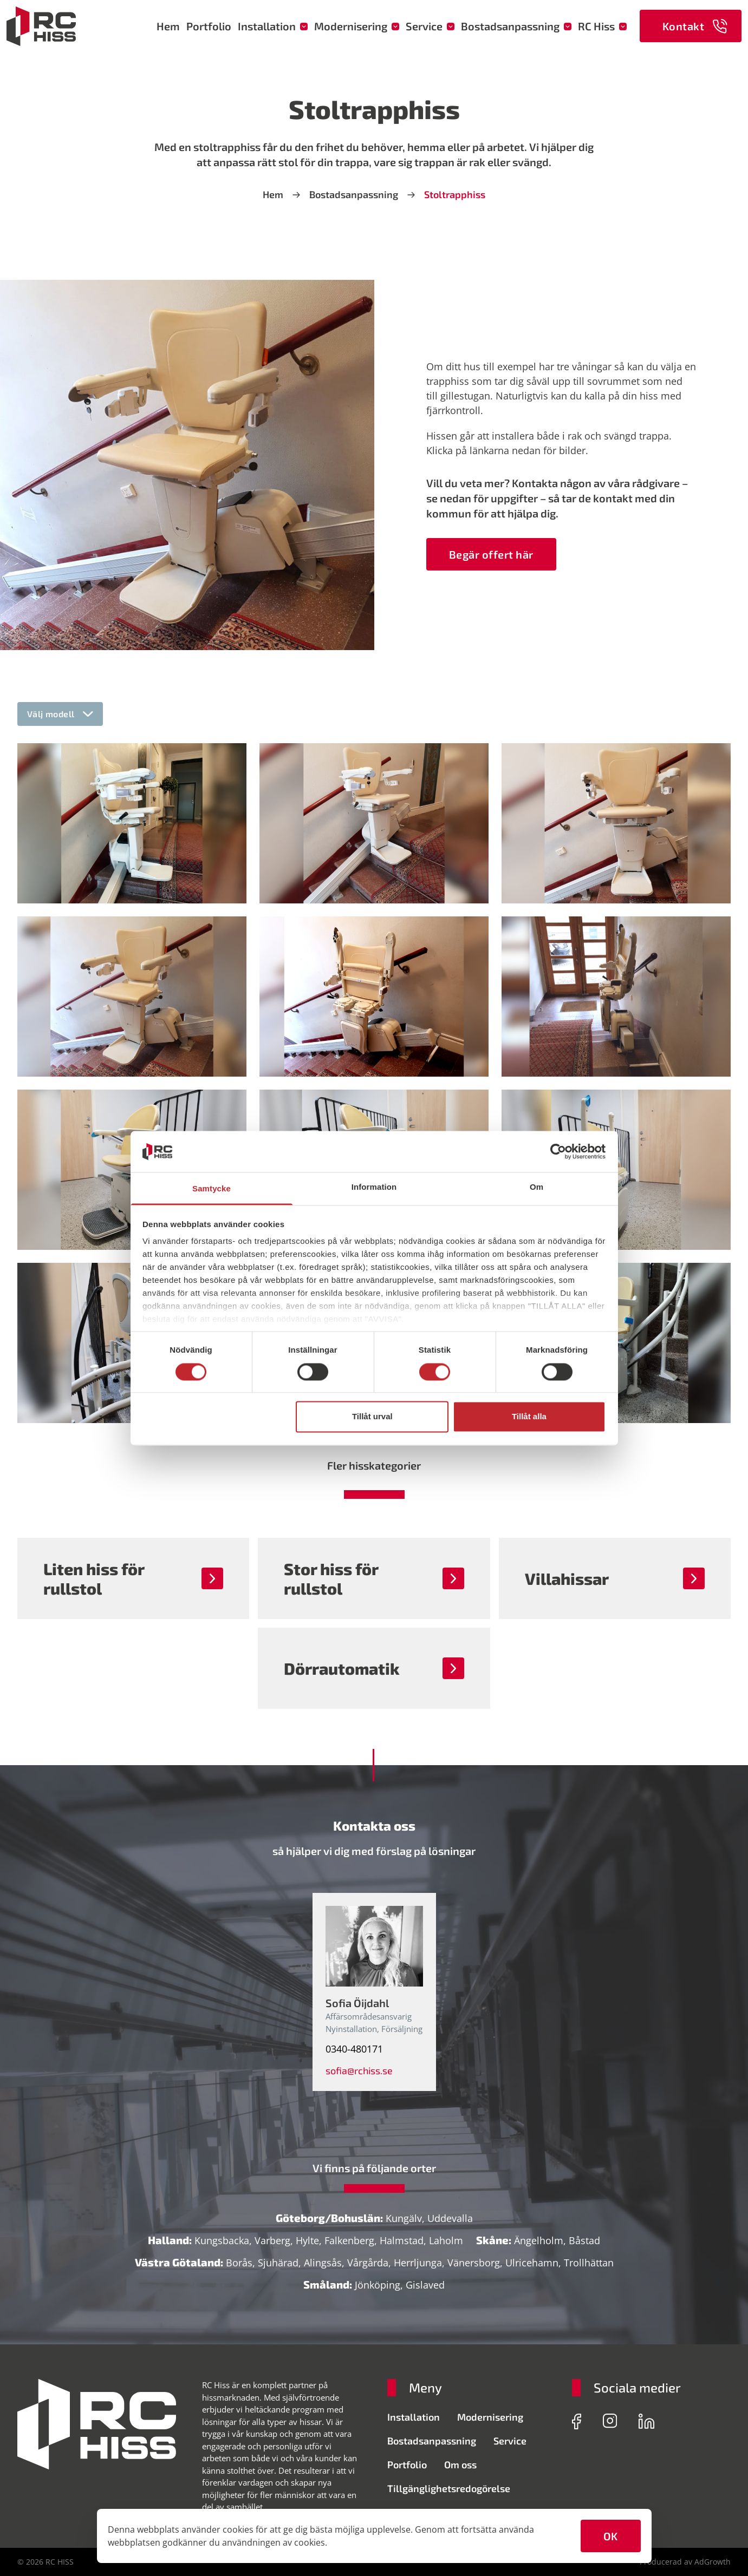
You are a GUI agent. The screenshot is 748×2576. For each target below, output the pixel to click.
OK (610, 2535)
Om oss (460, 2464)
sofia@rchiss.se (359, 2070)
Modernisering (356, 25)
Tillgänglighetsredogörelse (448, 2488)
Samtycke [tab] (211, 1189)
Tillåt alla (529, 1416)
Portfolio (208, 25)
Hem (168, 25)
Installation (273, 25)
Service (430, 25)
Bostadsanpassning (516, 25)
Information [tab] (374, 1187)
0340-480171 (354, 2048)
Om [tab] (536, 1187)
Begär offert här (491, 554)
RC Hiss (602, 25)
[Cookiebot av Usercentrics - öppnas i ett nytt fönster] (558, 1151)
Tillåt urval (372, 1416)
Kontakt (694, 26)
